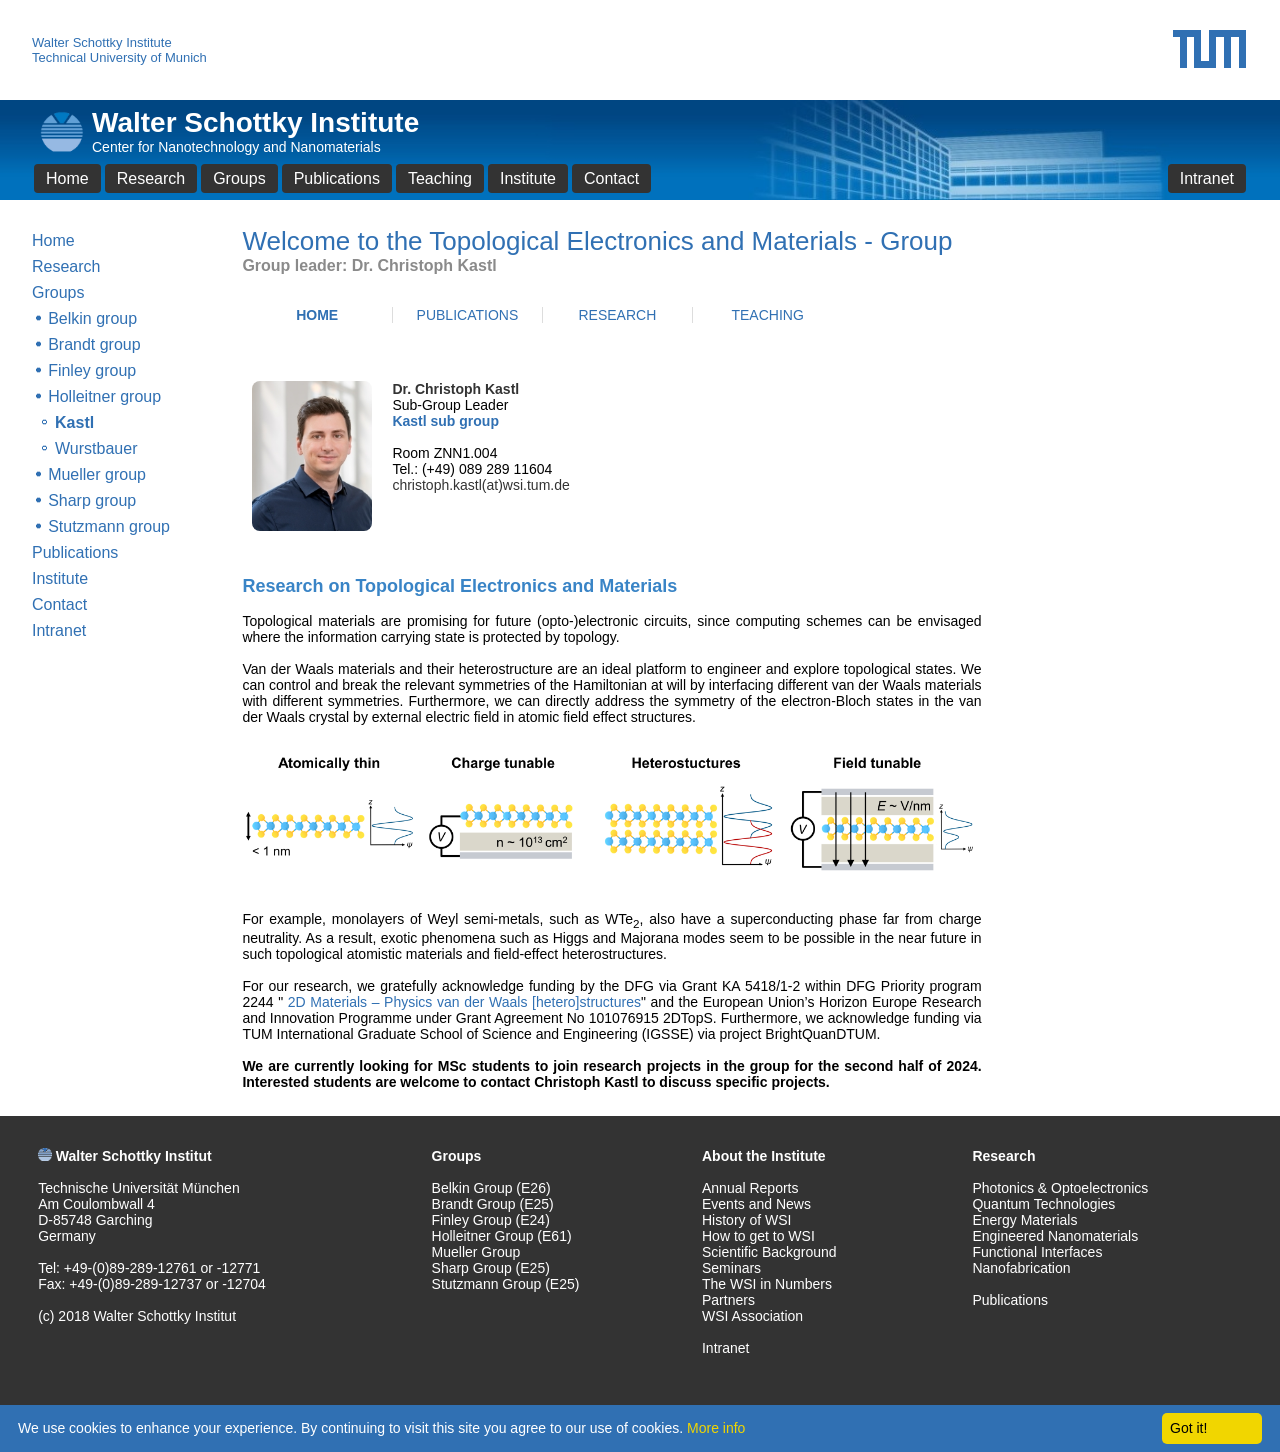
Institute (528, 178)
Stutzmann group (109, 526)
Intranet (1207, 178)
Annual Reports (750, 1188)
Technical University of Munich (119, 57)
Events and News (756, 1204)
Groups (239, 178)
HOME (317, 315)
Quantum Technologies (1043, 1204)
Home (67, 178)
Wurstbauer (96, 448)
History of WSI (746, 1220)
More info (716, 1428)
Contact (611, 178)
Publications (337, 178)
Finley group (92, 370)
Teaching (440, 178)
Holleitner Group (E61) (502, 1236)
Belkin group (92, 318)
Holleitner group (104, 396)
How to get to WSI (758, 1236)
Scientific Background (769, 1252)
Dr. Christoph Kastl (455, 389)
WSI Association (752, 1316)
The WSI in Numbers (767, 1284)
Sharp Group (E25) (491, 1268)
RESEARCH (617, 315)
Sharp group (92, 500)
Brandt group (94, 344)
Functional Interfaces (1037, 1252)
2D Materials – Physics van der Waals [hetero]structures (462, 1002)
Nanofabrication (1021, 1268)
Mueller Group (476, 1252)
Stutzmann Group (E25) (506, 1284)
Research (151, 178)
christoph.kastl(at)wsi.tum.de (480, 485)
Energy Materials (1024, 1220)
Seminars (731, 1268)
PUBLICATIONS (468, 315)
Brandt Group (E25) (493, 1204)
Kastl (74, 422)
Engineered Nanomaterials (1055, 1236)
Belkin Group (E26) (491, 1188)
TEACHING (767, 315)
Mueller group (97, 474)
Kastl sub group (445, 421)
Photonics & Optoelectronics (1060, 1188)
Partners (728, 1300)
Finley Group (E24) (491, 1220)
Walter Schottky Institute (102, 42)
